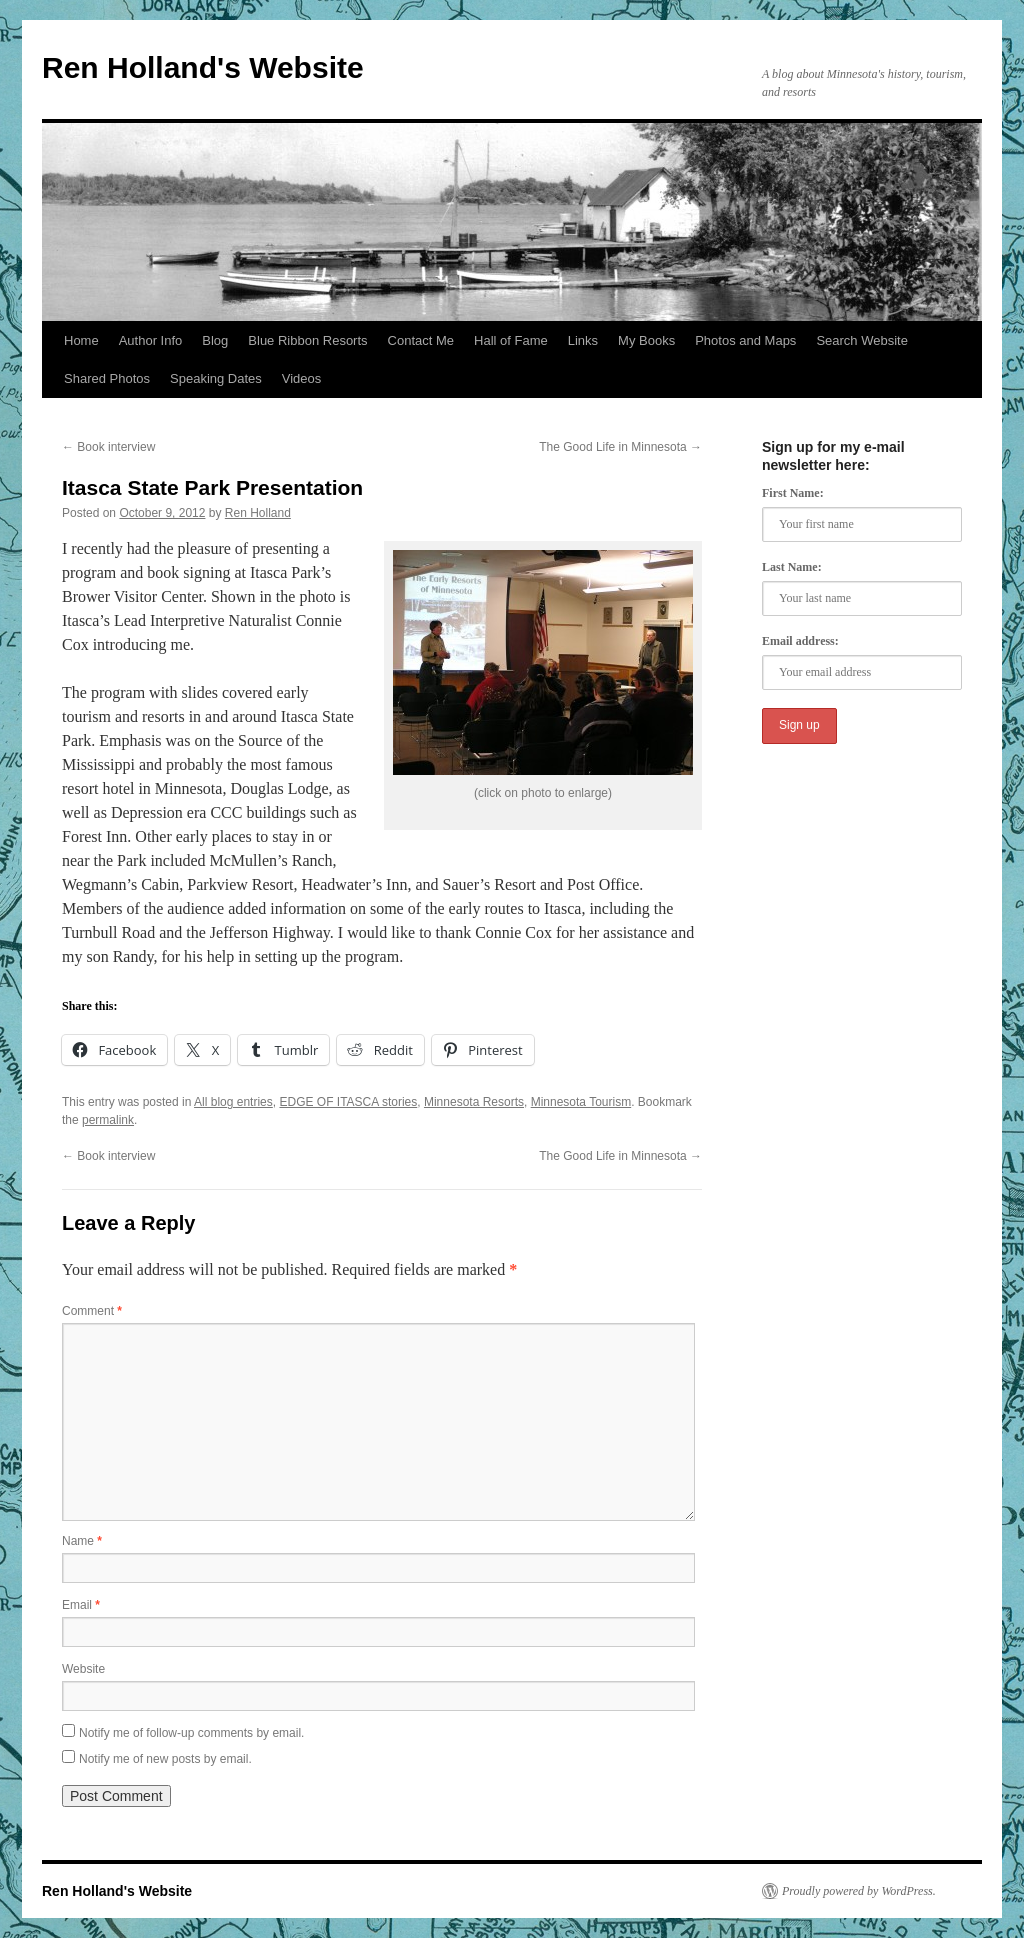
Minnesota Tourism (581, 1102)
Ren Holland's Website (203, 67)
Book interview (108, 447)
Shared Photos (107, 378)
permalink (108, 1120)
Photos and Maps (745, 340)
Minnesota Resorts (474, 1102)
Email (81, 1605)
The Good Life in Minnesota (620, 447)
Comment (92, 1311)
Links (583, 340)
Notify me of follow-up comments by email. (191, 1733)
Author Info (151, 340)
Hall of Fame (511, 340)
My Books (646, 340)
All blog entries (233, 1102)
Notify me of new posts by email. (165, 1759)
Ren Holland (258, 513)
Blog (215, 340)
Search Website (862, 340)
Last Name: (792, 567)
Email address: (800, 641)
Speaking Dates (216, 378)
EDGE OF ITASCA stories (348, 1102)
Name (82, 1541)
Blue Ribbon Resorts (307, 340)
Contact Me (421, 340)
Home (81, 340)
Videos (302, 378)
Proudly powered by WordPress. (859, 1891)
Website (83, 1669)
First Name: (793, 493)
